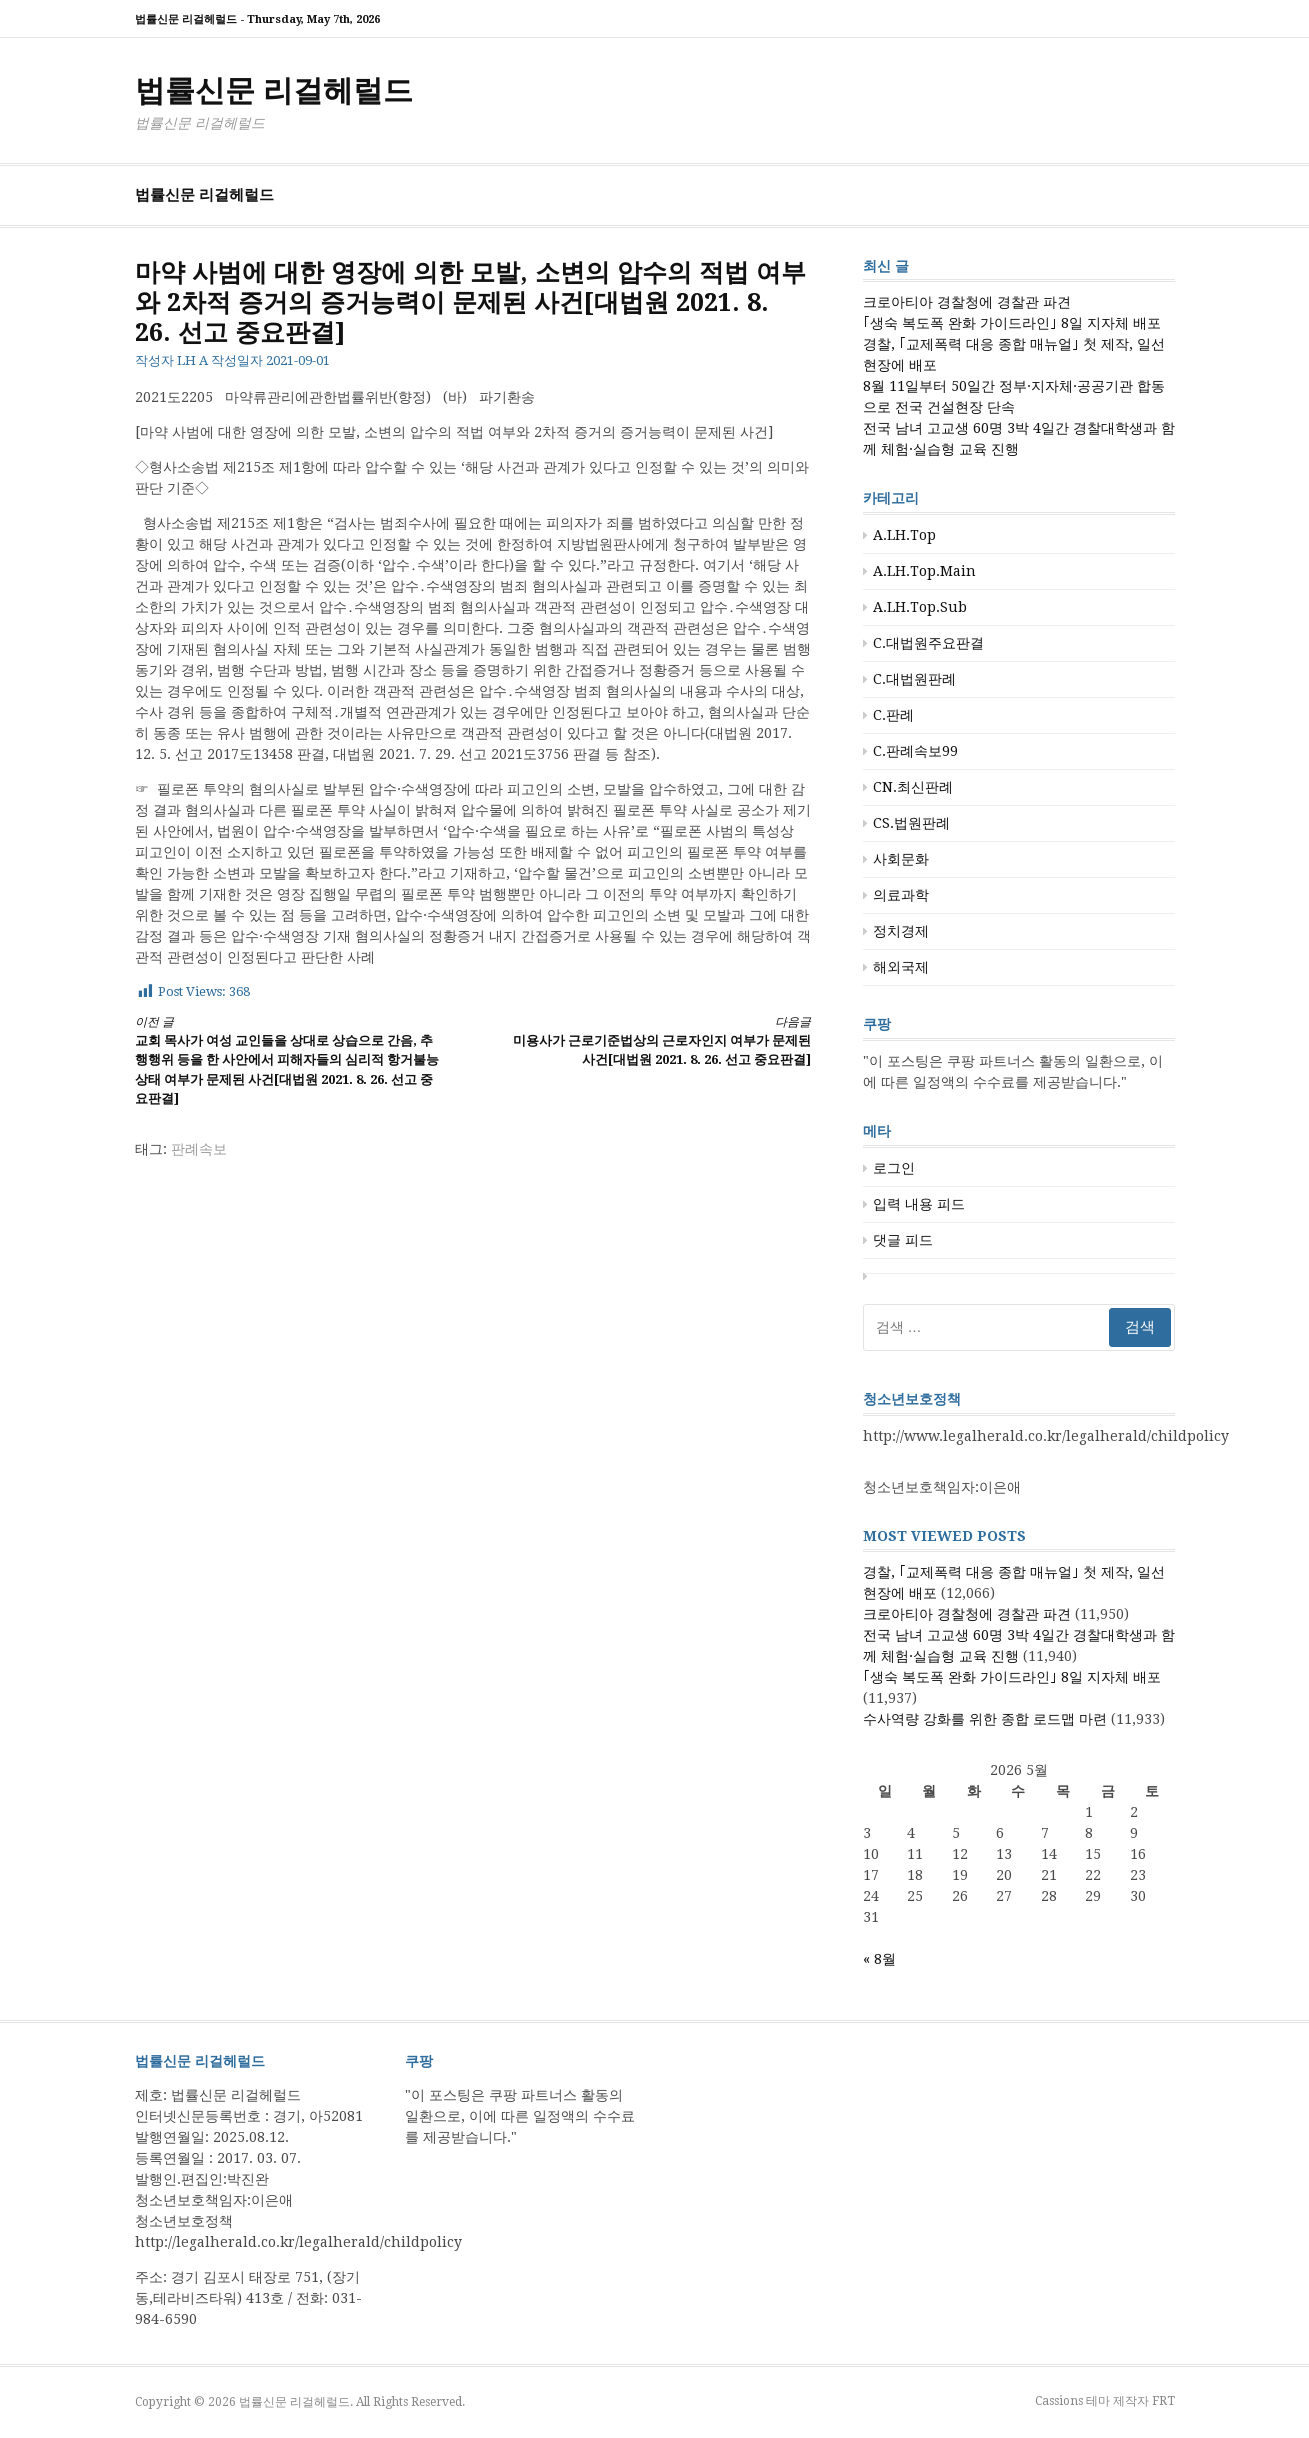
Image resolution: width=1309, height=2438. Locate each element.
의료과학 (901, 895)
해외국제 (901, 967)
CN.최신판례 (913, 787)
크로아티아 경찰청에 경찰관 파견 (967, 302)
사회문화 (901, 859)
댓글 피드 (903, 1240)
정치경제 (901, 931)
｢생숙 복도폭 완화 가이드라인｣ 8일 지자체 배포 (1012, 323)
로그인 (894, 1168)
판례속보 (199, 1149)
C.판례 (893, 715)
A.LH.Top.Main (924, 571)
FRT (1163, 2401)
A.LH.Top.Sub (920, 607)
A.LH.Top (904, 535)
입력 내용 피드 (919, 1204)
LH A (192, 360)
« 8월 (879, 1959)
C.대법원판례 (914, 679)
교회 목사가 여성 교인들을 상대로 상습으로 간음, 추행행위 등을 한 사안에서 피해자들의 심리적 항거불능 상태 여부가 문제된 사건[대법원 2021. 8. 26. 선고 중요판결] (287, 1060)
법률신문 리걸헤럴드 (274, 90)
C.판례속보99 (915, 751)
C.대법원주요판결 (928, 643)
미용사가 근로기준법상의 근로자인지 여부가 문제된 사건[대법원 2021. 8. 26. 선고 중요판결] (658, 1040)
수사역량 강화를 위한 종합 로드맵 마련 (985, 1719)
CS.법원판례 (911, 823)
